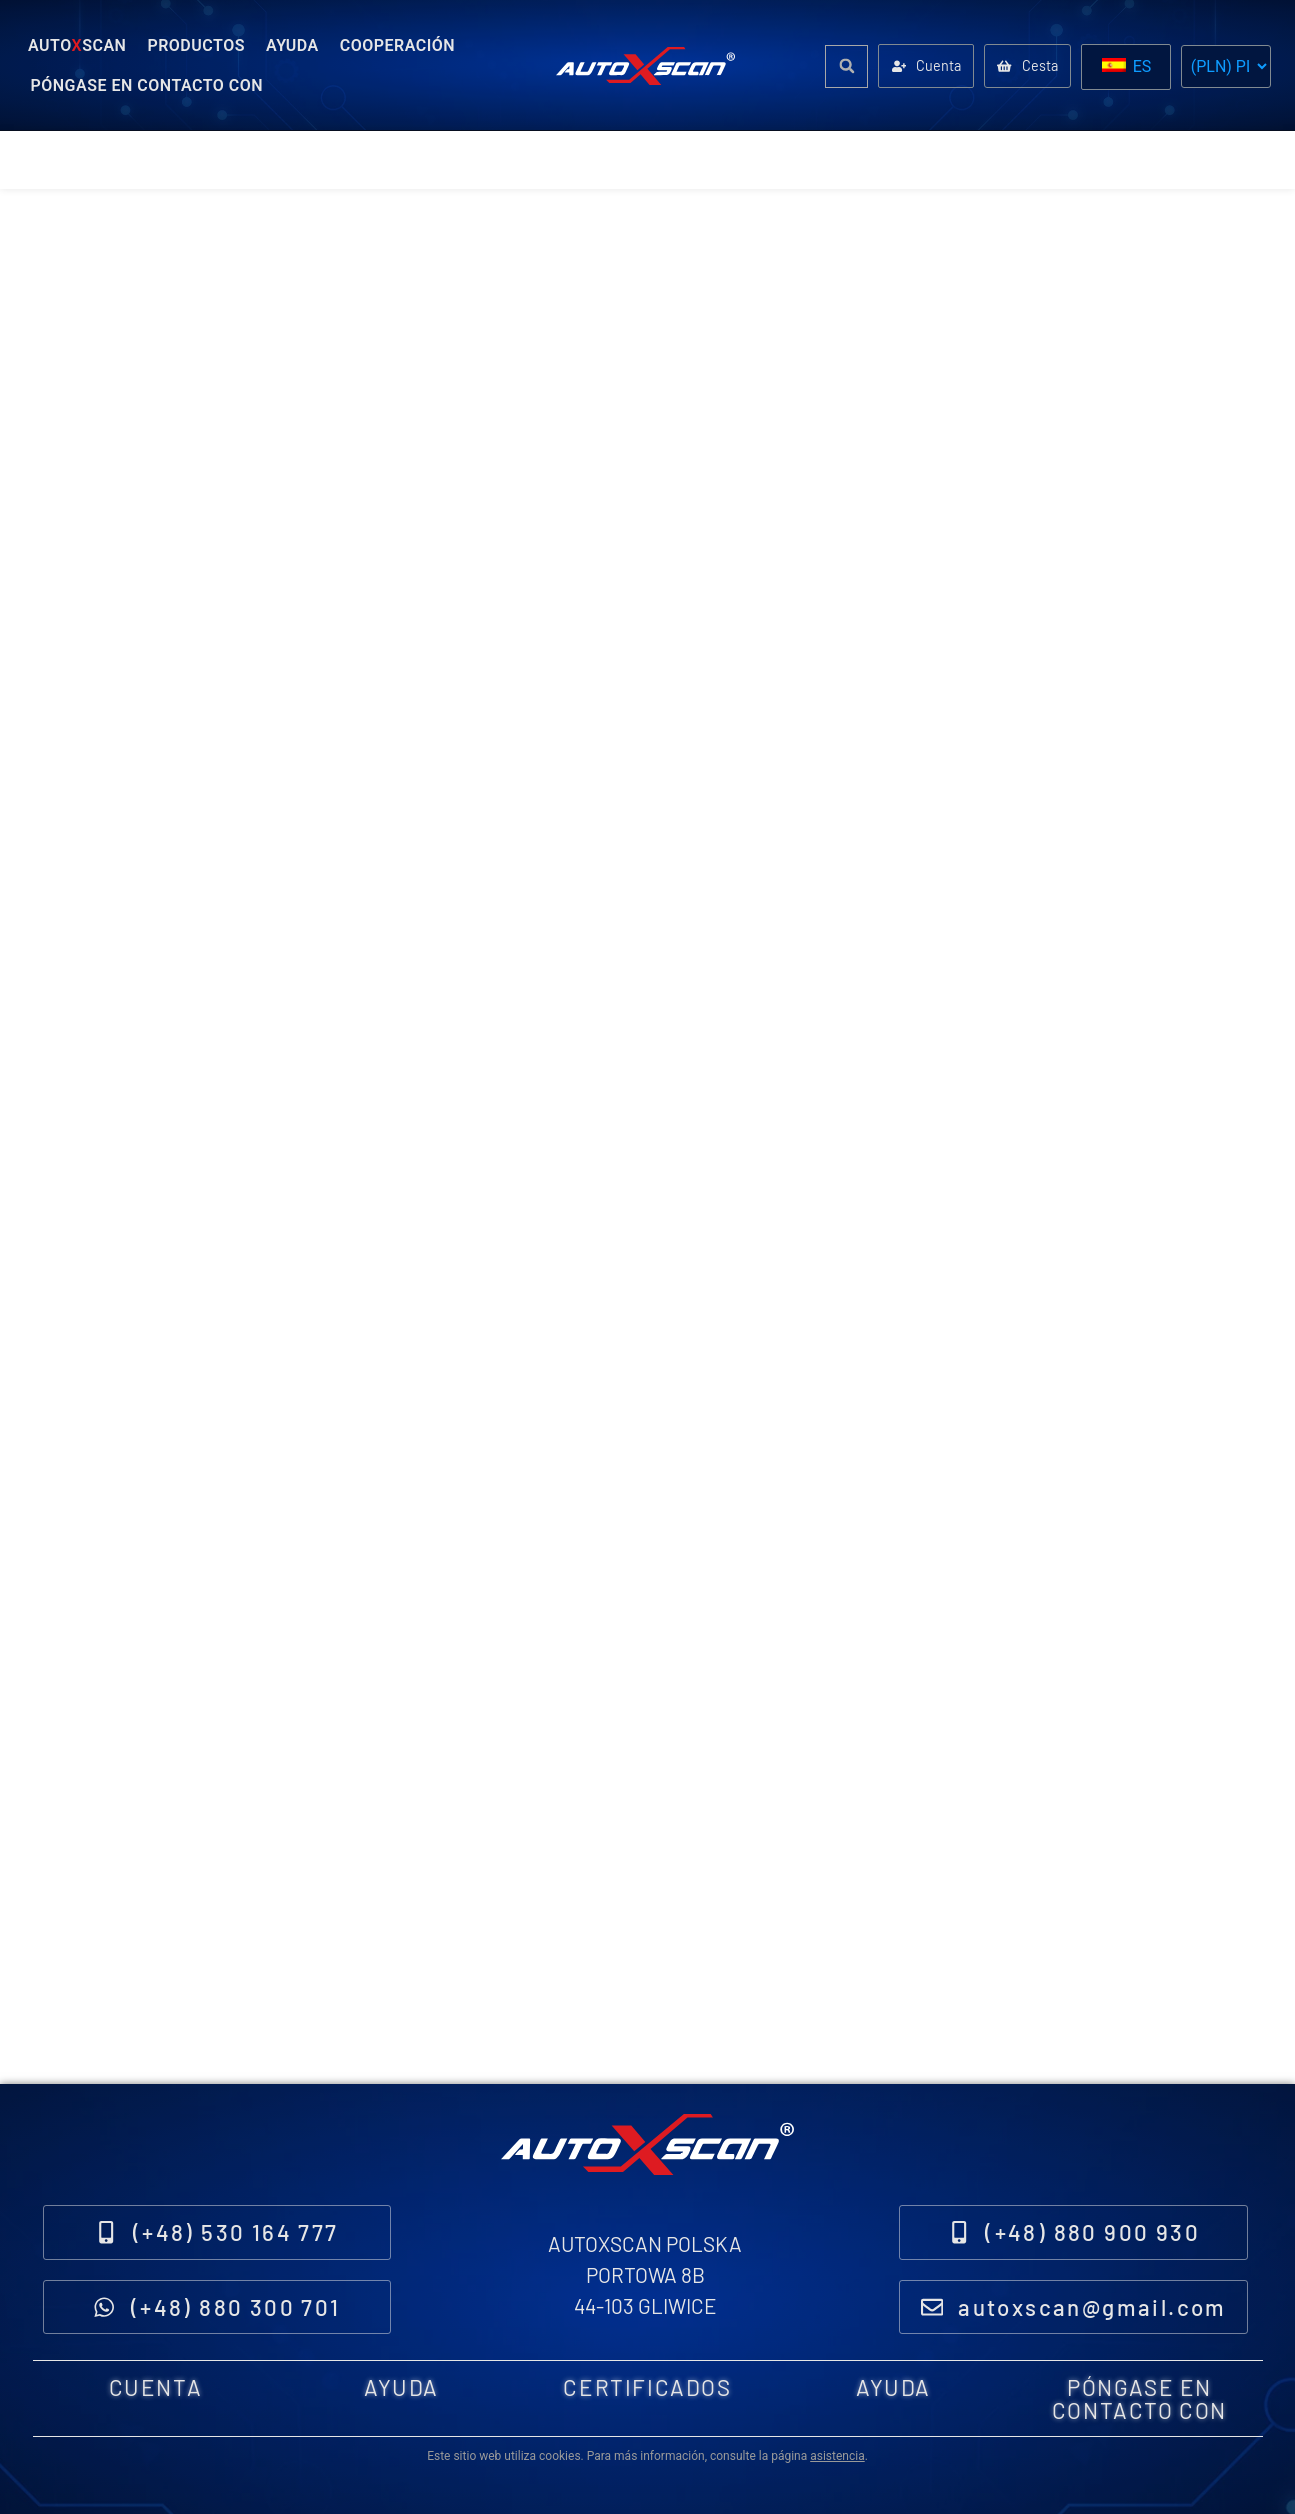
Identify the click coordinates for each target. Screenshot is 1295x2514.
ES (1127, 66)
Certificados (647, 2381)
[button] (835, 66)
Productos (196, 45)
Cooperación (397, 45)
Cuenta (156, 2381)
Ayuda (292, 45)
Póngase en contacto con (147, 85)
